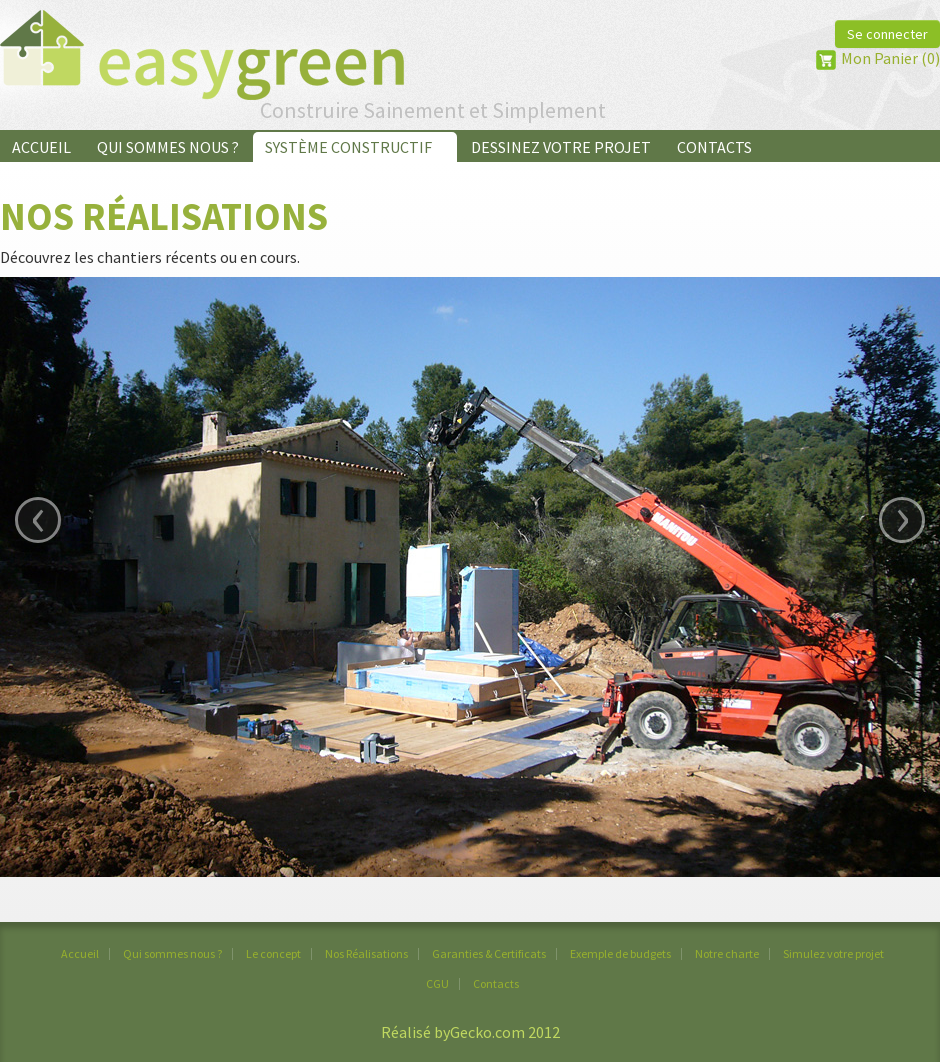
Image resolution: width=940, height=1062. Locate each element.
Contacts (714, 147)
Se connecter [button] (887, 34)
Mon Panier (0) (890, 58)
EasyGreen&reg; (202, 55)
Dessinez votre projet (561, 147)
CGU (437, 983)
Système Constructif (355, 147)
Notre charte (727, 953)
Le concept (273, 953)
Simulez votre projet (833, 953)
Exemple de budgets (620, 953)
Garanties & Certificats (489, 953)
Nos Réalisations (366, 953)
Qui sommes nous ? (168, 147)
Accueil (41, 147)
